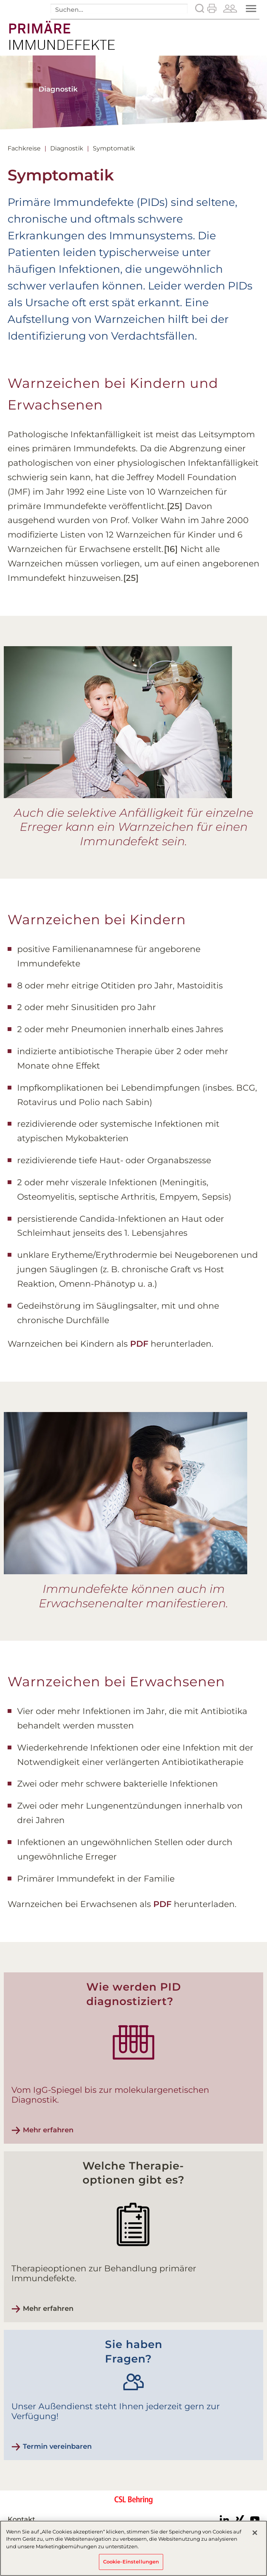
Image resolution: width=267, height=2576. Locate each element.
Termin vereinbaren (57, 2446)
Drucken (211, 8)
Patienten (229, 8)
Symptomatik (114, 148)
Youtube (254, 2519)
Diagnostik (66, 148)
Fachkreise (24, 148)
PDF (139, 1344)
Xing (239, 2519)
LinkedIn (224, 2519)
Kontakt (21, 2519)
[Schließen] (254, 2532)
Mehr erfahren (48, 2130)
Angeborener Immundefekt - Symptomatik (62, 30)
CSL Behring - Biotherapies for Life (133, 2504)
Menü (251, 8)
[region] (133, 2548)
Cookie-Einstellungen (131, 2562)
